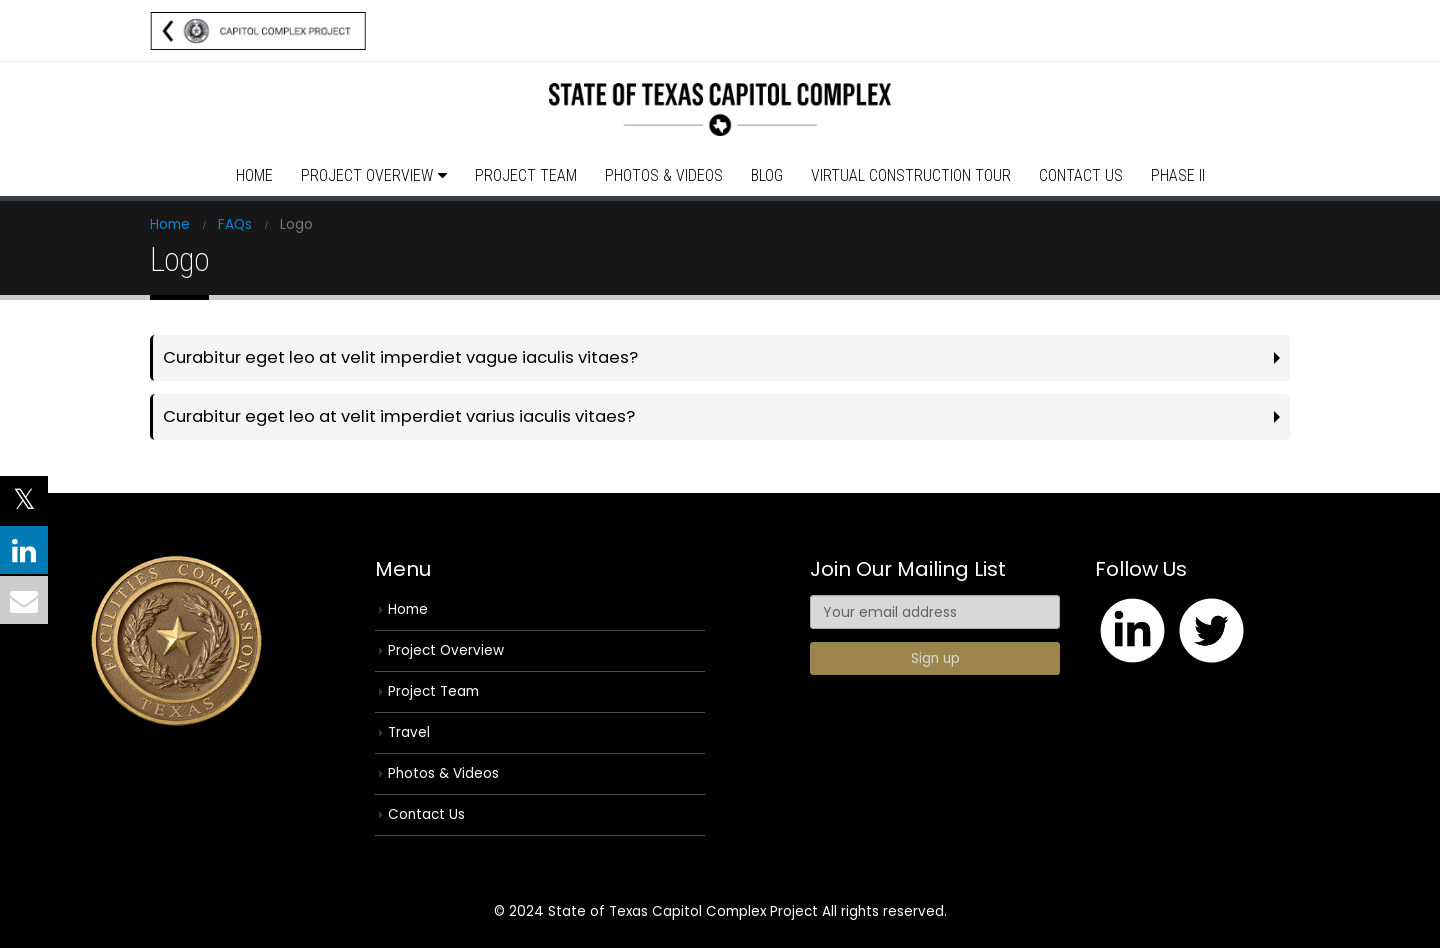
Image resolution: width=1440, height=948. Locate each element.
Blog (767, 175)
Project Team (526, 175)
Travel (409, 732)
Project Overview (367, 175)
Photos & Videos (664, 175)
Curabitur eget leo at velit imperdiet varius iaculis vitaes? (399, 416)
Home (254, 175)
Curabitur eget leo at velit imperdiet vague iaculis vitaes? (400, 357)
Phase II (1178, 175)
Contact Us (1081, 175)
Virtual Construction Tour (911, 175)
